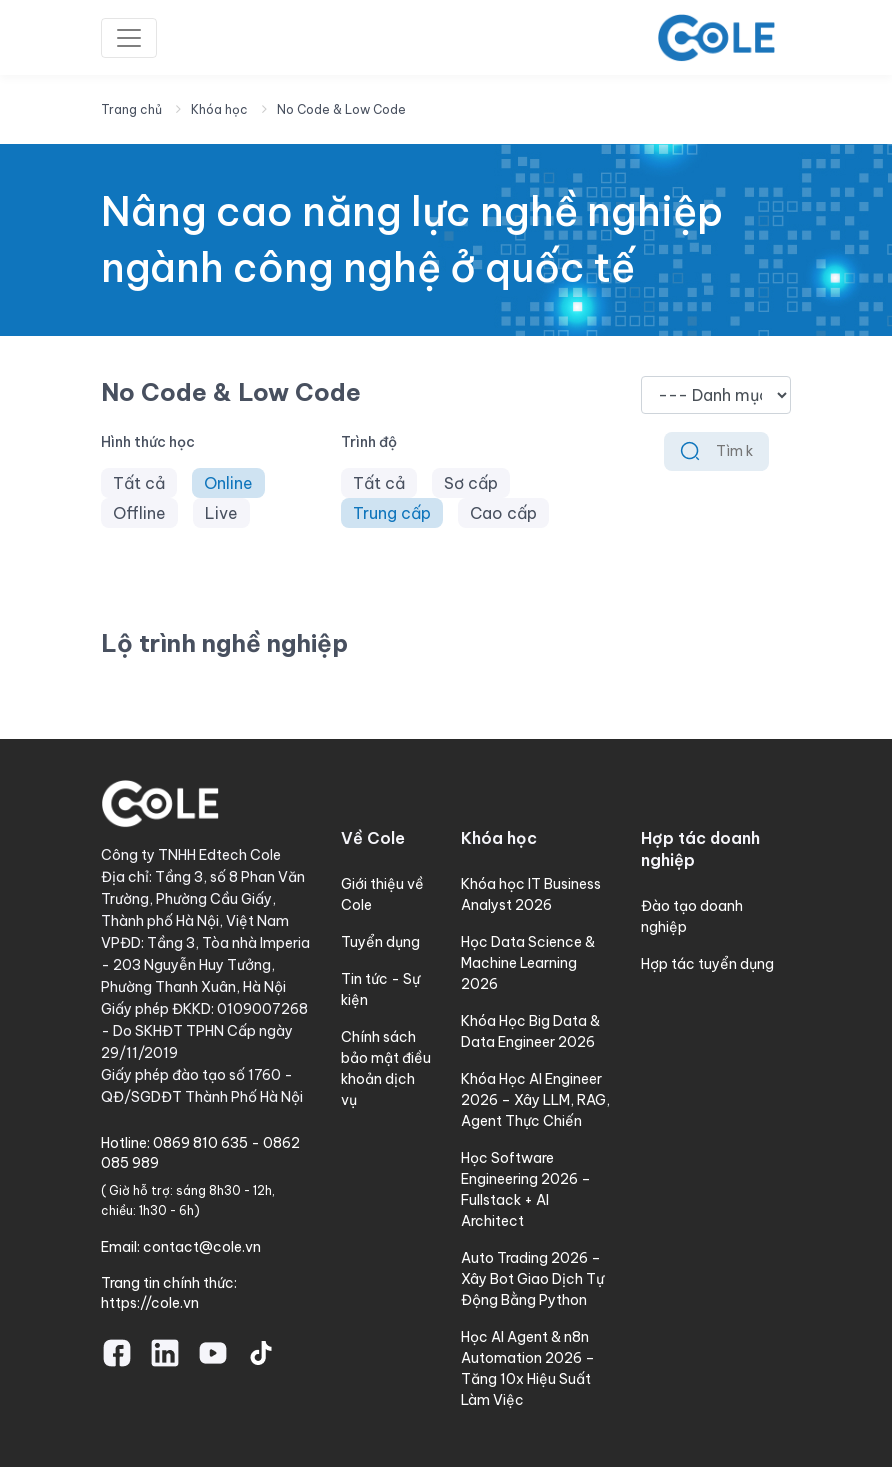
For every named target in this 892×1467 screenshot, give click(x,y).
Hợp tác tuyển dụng (707, 964)
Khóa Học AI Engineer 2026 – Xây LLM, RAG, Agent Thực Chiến (535, 1100)
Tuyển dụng (380, 942)
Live (221, 513)
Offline (139, 513)
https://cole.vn (150, 1303)
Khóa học (219, 109)
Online (228, 483)
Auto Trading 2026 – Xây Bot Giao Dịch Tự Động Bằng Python (532, 1279)
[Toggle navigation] (129, 38)
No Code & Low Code (341, 109)
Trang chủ (131, 109)
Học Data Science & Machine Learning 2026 (528, 963)
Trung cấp (392, 513)
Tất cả (139, 483)
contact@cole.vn (202, 1247)
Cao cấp (503, 513)
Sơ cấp (471, 483)
